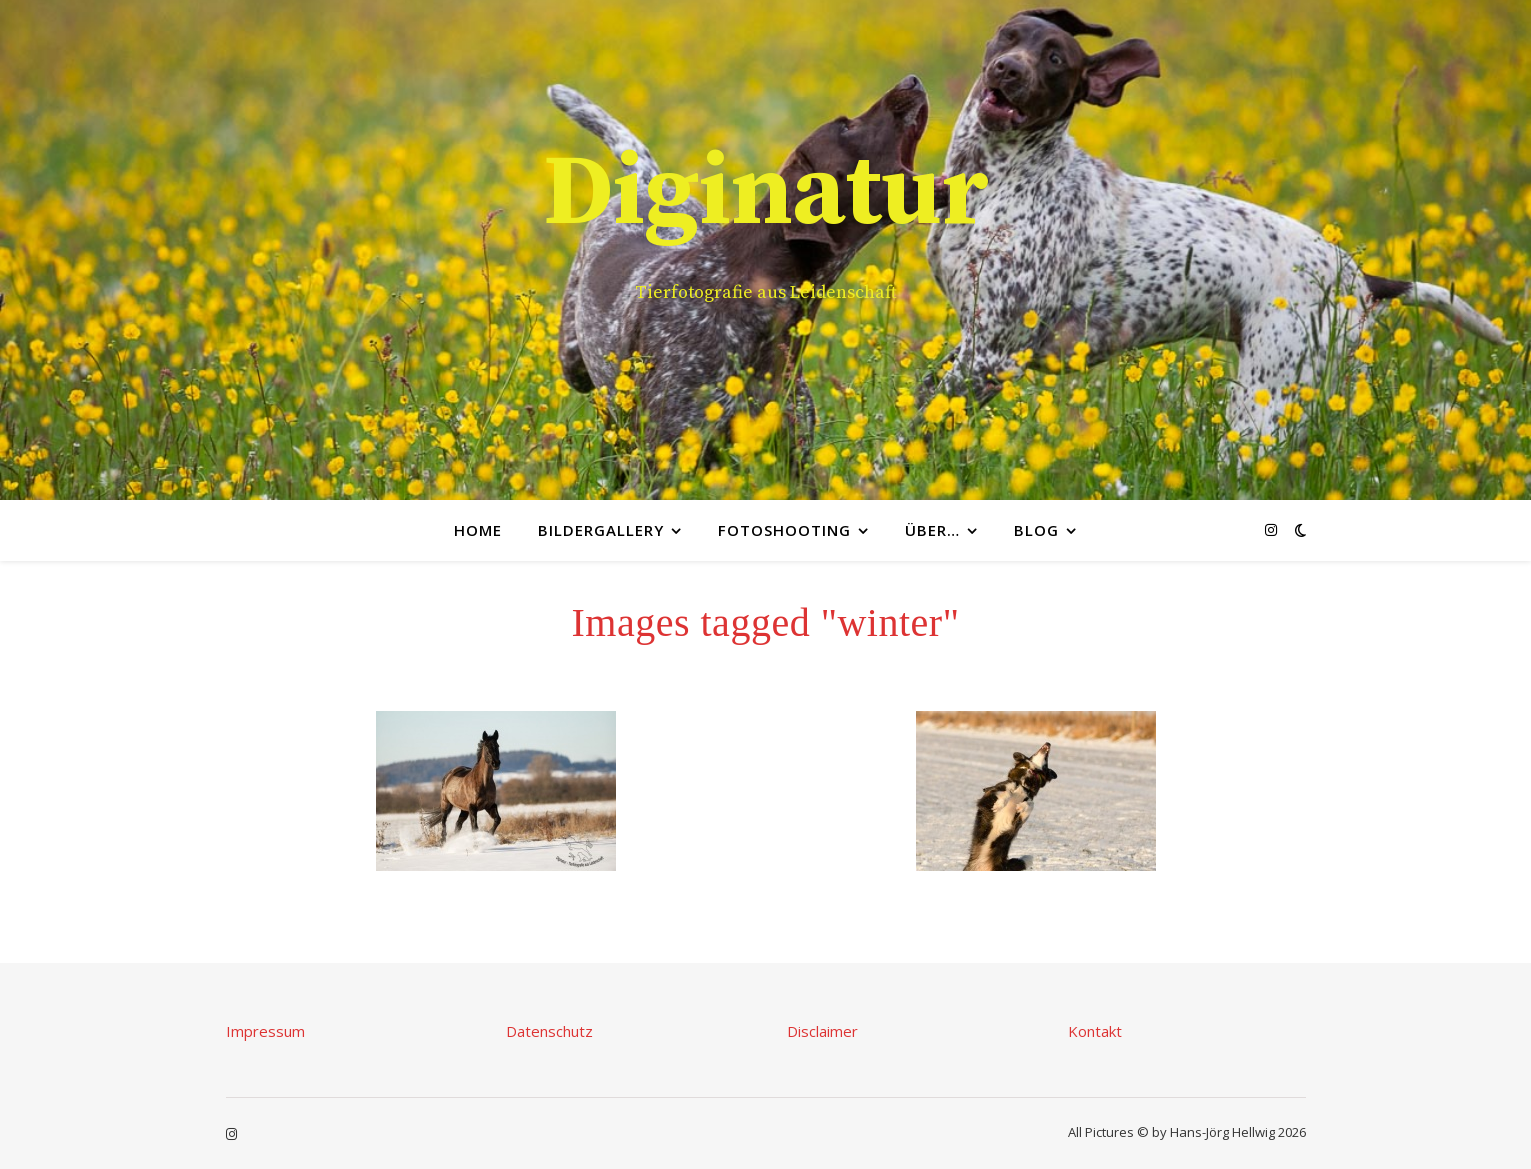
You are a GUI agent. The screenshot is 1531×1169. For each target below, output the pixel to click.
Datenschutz (549, 1031)
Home (478, 530)
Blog (1036, 530)
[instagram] (1271, 529)
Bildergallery (601, 530)
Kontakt (1095, 1031)
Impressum (265, 1031)
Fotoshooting (784, 530)
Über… (932, 530)
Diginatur (766, 194)
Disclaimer (822, 1031)
